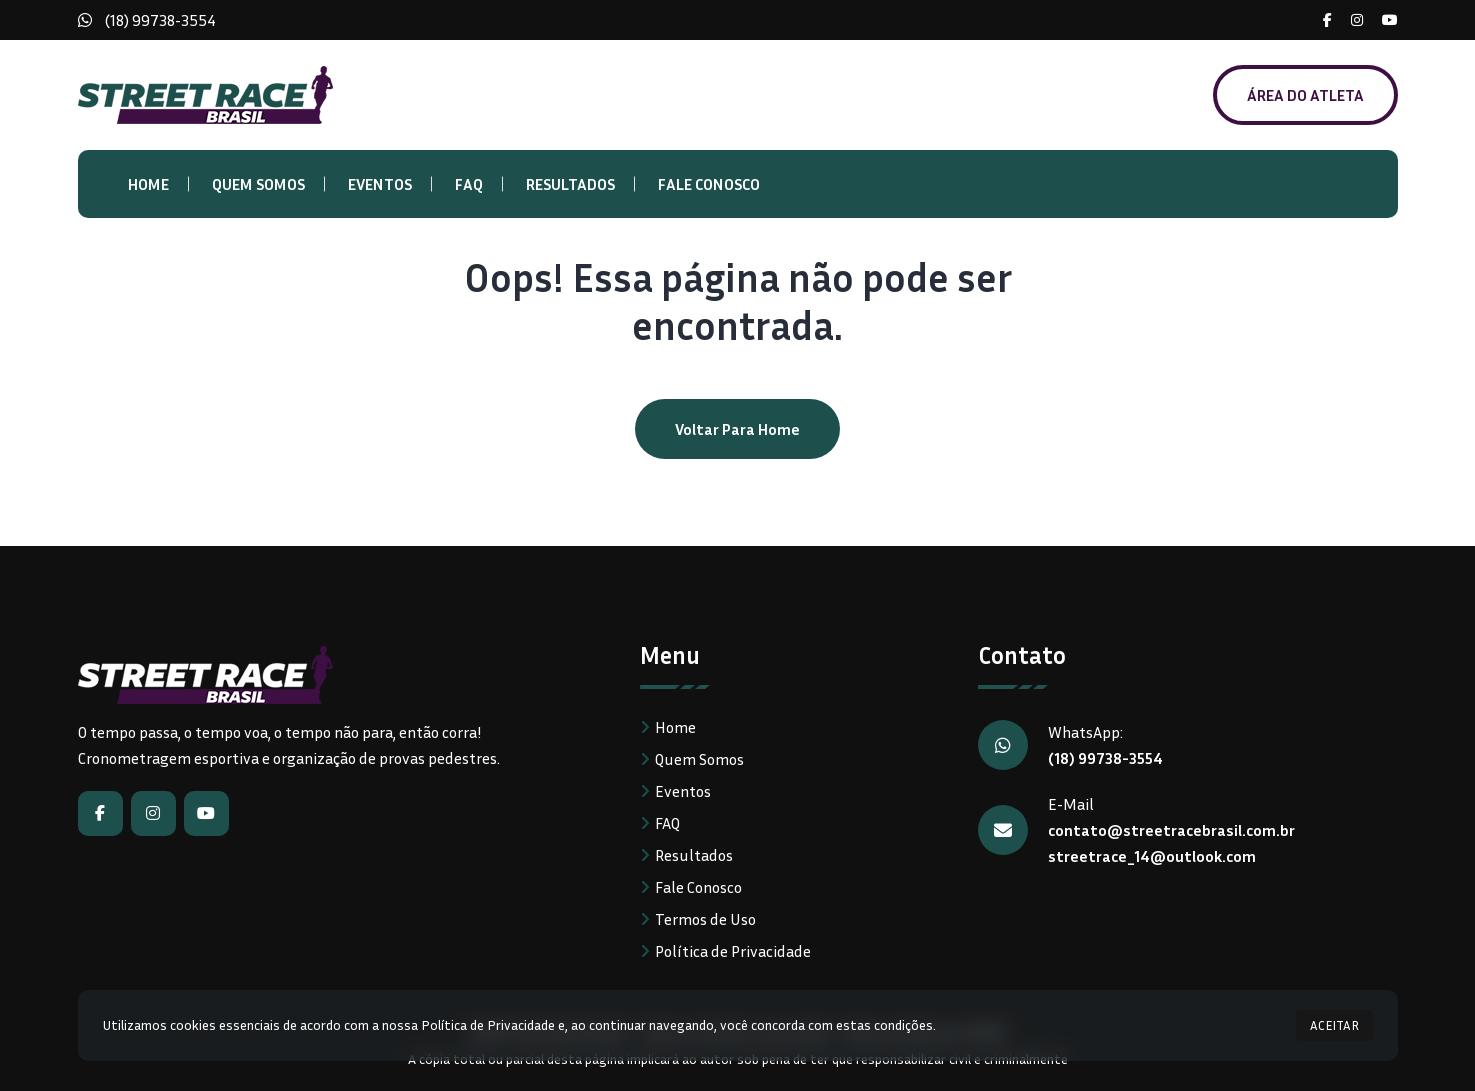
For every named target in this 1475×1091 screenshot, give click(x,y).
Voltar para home (737, 429)
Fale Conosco (709, 184)
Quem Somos (258, 184)
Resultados (570, 184)
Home (148, 184)
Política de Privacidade (733, 951)
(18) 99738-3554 (160, 20)
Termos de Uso (705, 919)
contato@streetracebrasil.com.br (1171, 830)
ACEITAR (1334, 1025)
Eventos (380, 184)
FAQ (469, 184)
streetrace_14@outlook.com (1152, 856)
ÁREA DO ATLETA (1305, 95)
